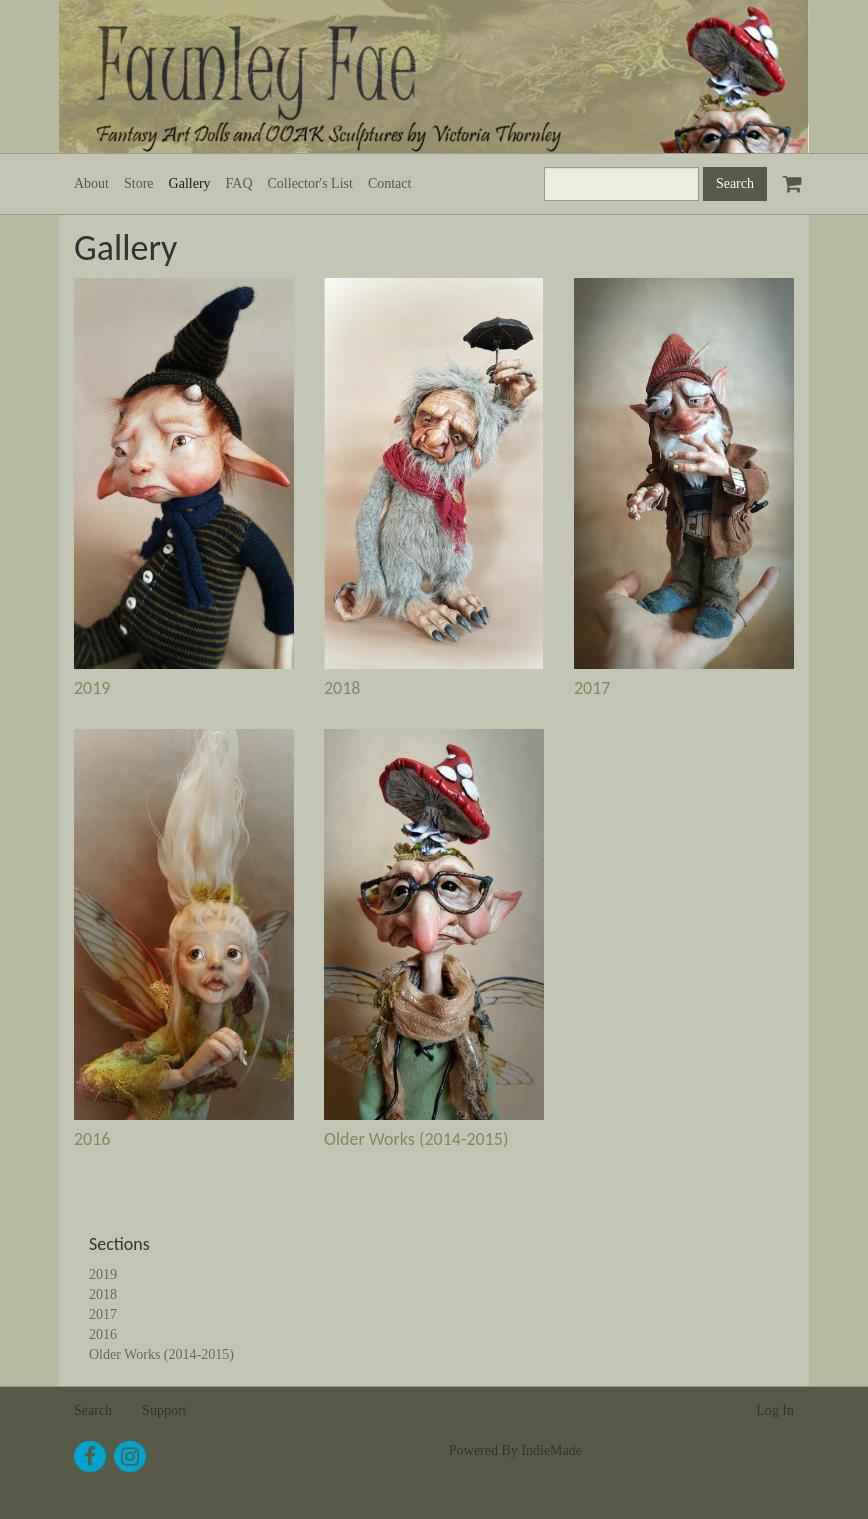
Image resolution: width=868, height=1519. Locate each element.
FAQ (239, 183)
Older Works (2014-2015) (416, 1139)
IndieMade (551, 1450)
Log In (775, 1410)
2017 (592, 688)
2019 (92, 688)
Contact (390, 183)
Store (139, 183)
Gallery (190, 183)
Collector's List (310, 183)
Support (164, 1410)
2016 (92, 1139)
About (91, 183)
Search (93, 1410)
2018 (342, 688)
